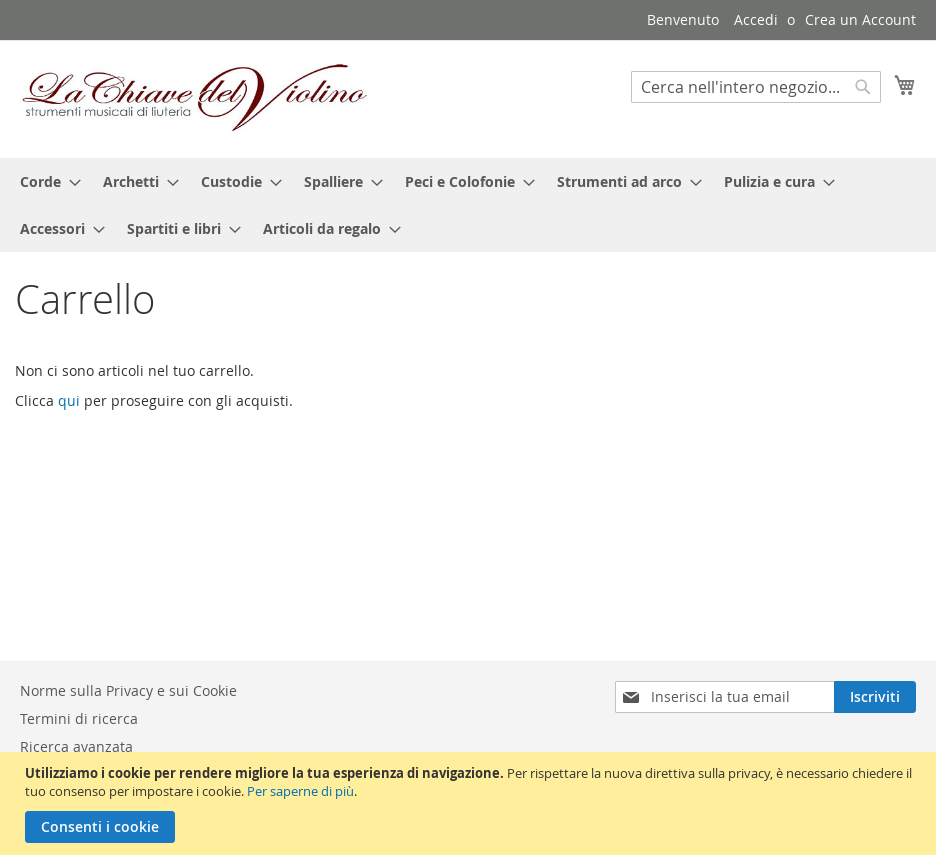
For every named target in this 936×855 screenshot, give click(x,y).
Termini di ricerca (79, 718)
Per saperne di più (300, 791)
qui (69, 400)
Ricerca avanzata (76, 746)
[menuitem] (44, 181)
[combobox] (756, 87)
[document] (470, 803)
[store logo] (195, 98)
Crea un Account (860, 19)
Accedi (756, 19)
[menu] (468, 205)
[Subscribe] (875, 697)
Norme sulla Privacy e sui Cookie (128, 690)
